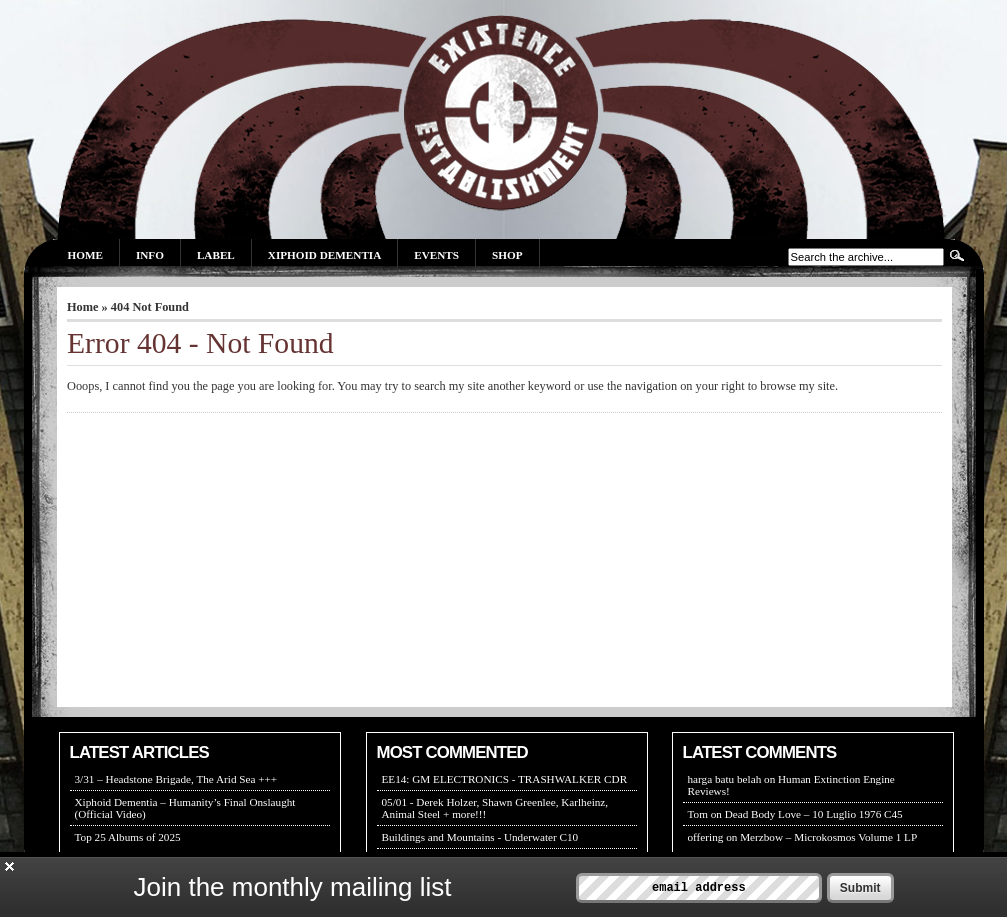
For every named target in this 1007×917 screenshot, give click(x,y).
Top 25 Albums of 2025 (128, 837)
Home (85, 255)
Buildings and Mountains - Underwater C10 (480, 837)
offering (706, 837)
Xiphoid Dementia (324, 255)
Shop (507, 255)
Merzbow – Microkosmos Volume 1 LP (828, 837)
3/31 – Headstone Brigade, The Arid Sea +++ (176, 779)
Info (150, 255)
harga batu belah (725, 779)
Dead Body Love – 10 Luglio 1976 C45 (814, 814)
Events (436, 255)
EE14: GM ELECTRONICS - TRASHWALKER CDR (505, 779)
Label (216, 255)
